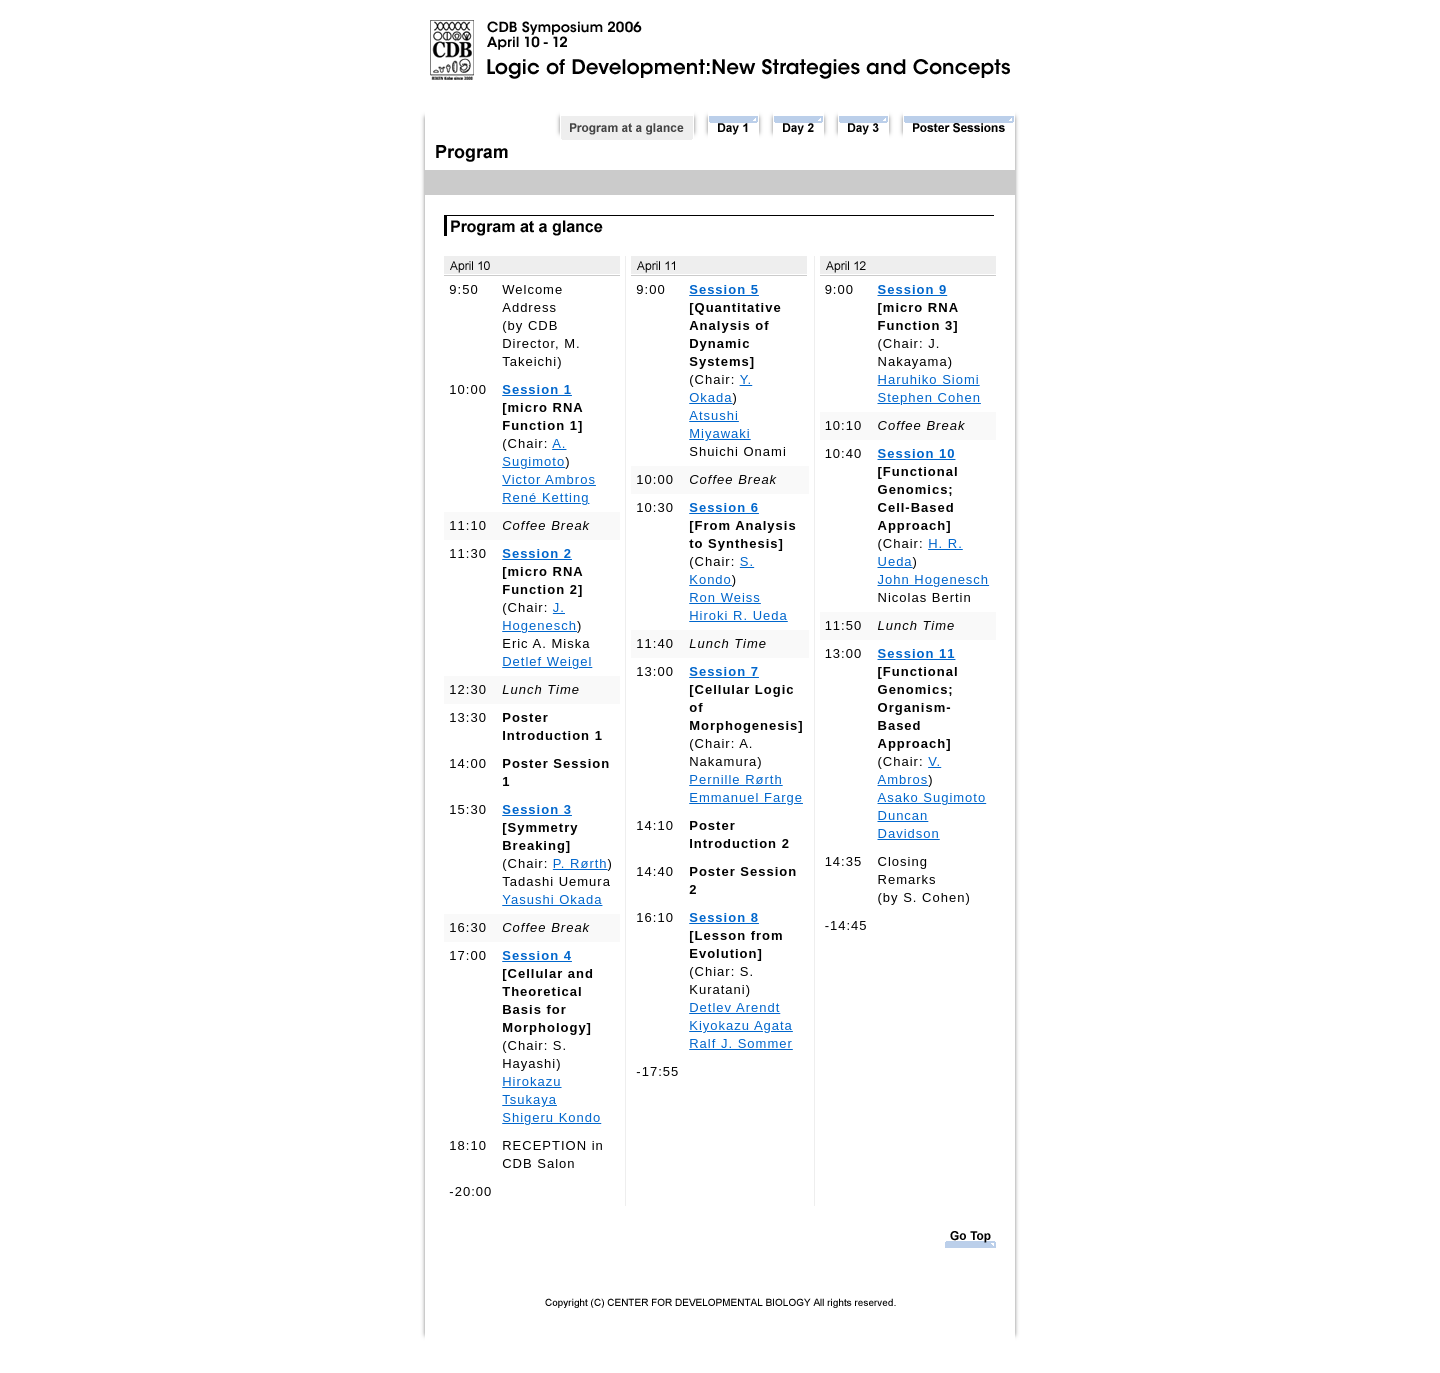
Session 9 (913, 289)
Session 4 (537, 955)
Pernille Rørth (735, 779)
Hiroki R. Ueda (738, 615)
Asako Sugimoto (932, 797)
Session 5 (724, 289)
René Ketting (545, 497)
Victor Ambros (549, 479)
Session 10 (917, 453)
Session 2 (537, 553)
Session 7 (724, 671)
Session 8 (724, 917)
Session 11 (917, 653)
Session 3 (537, 809)
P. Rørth (580, 863)
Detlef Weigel (547, 661)
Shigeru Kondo (551, 1117)
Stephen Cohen (929, 397)
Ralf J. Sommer (741, 1043)
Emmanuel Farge (746, 797)
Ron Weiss (725, 597)
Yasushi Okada (552, 899)
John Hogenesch (934, 579)
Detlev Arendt (734, 1007)
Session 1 (537, 389)
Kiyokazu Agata (741, 1025)
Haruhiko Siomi (929, 379)
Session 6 (724, 507)
